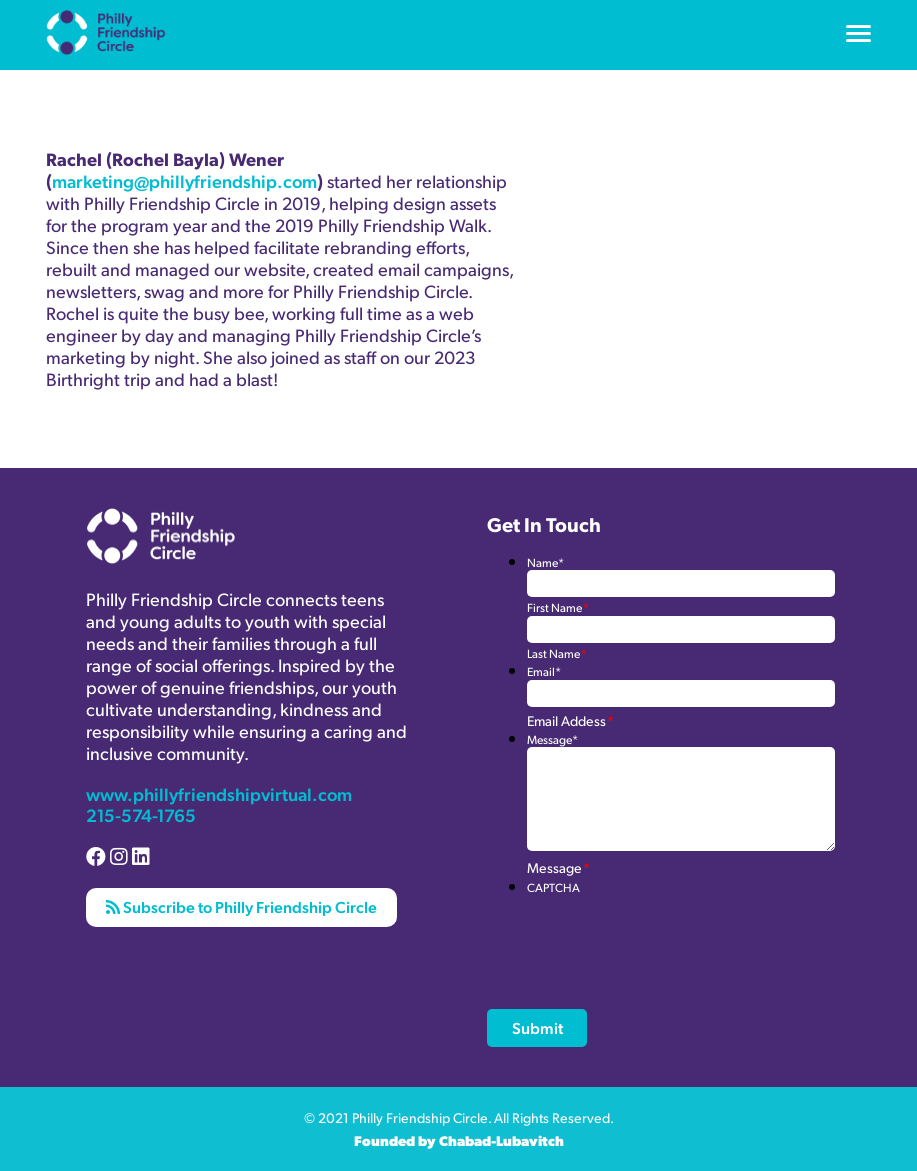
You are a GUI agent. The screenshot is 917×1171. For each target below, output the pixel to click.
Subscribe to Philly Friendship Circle (241, 906)
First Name (557, 607)
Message (552, 739)
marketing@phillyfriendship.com (184, 180)
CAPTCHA (553, 887)
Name (545, 562)
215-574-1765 (141, 814)
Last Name (556, 653)
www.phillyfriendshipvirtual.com (219, 793)
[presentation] (679, 934)
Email (544, 671)
